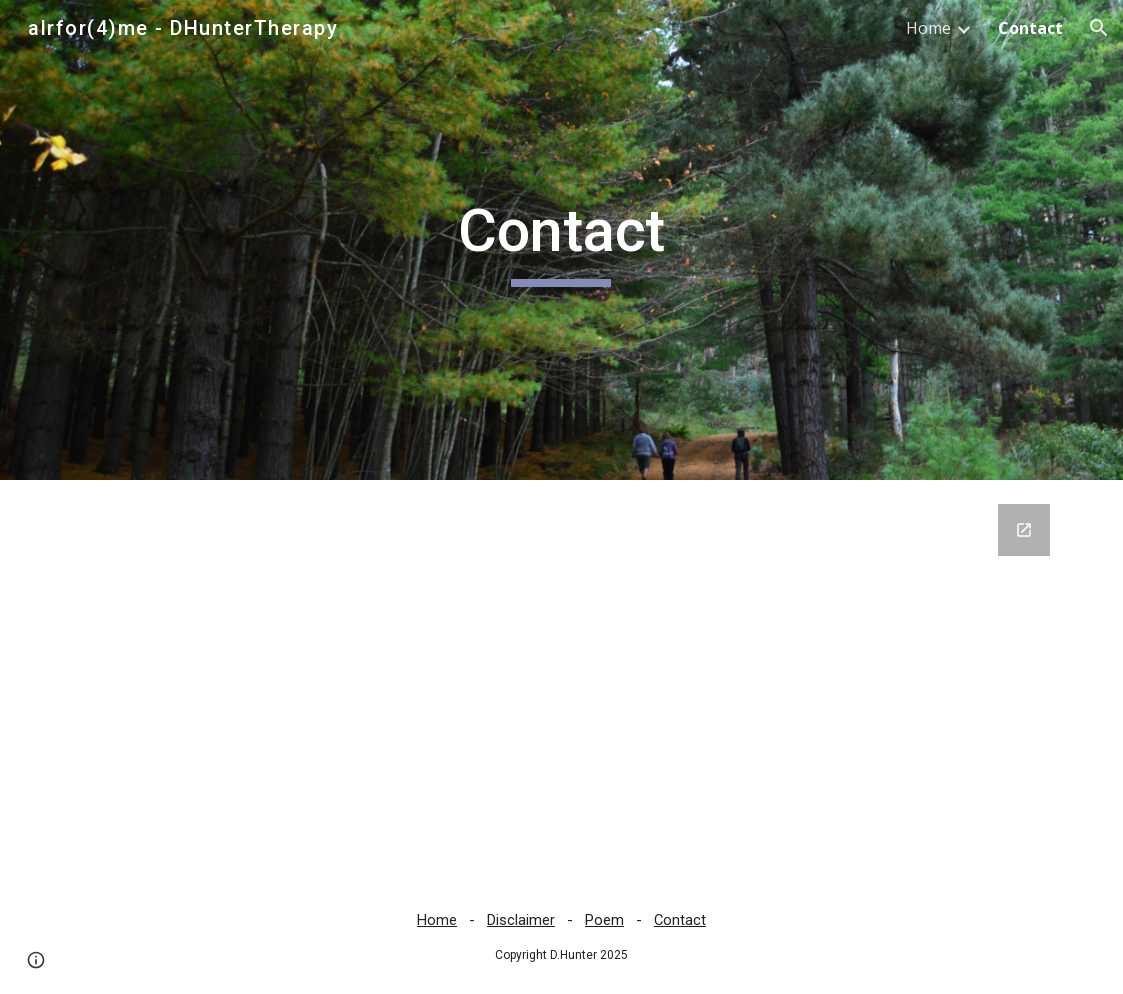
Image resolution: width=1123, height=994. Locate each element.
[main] (561, 240)
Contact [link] (1030, 28)
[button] (1099, 28)
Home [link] (928, 28)
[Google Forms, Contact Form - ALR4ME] (561, 680)
